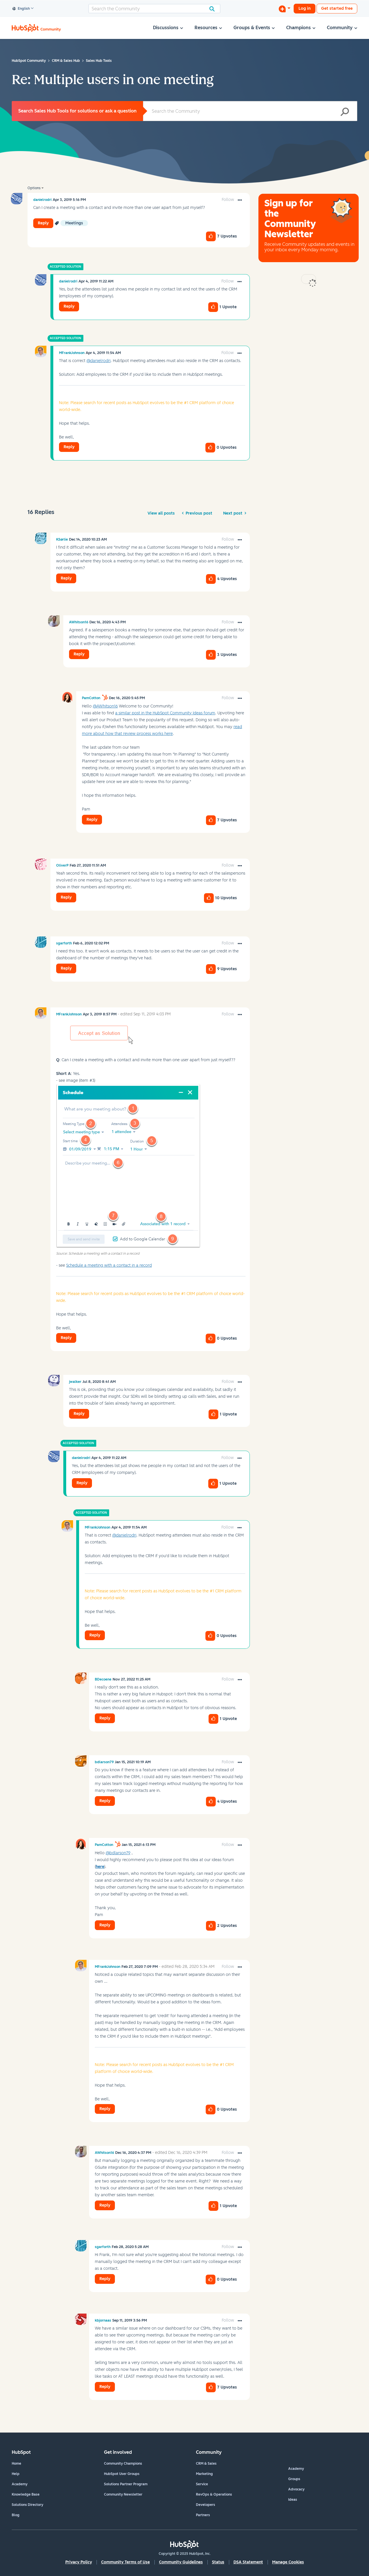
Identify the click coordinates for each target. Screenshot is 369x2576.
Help (15, 2474)
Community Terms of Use (125, 2562)
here (100, 1866)
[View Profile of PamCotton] (91, 698)
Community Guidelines (181, 2562)
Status (218, 2562)
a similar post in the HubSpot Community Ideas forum (165, 713)
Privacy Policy (78, 2562)
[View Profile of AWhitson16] (78, 622)
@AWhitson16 (105, 706)
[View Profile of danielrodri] (42, 200)
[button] (239, 200)
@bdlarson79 (118, 1853)
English (21, 9)
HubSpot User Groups (122, 2474)
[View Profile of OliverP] (62, 865)
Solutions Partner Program (126, 2484)
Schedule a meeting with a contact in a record (109, 1265)
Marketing (204, 2474)
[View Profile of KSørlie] (62, 539)
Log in (305, 8)
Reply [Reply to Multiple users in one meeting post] (43, 223)
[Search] (154, 8)
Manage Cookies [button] (288, 2562)
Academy (20, 2484)
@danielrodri (99, 360)
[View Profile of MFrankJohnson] (72, 353)
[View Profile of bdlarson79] (104, 1762)
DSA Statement (248, 2562)
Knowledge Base (26, 2494)
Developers (205, 2505)
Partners (203, 2515)
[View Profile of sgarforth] (64, 943)
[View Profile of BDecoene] (103, 1679)
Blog (15, 2515)
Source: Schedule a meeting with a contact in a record (97, 1254)
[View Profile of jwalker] (75, 1382)
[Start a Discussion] (284, 8)
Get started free (337, 8)
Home (16, 2464)
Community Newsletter (123, 2494)
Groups (294, 2479)
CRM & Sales (206, 2464)
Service (202, 2484)
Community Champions (123, 2464)
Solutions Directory (27, 2505)
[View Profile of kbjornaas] (103, 2320)
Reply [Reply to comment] (69, 306)
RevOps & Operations (214, 2494)
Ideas (292, 2500)
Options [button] (34, 188)
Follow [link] (228, 199)
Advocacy (296, 2489)
